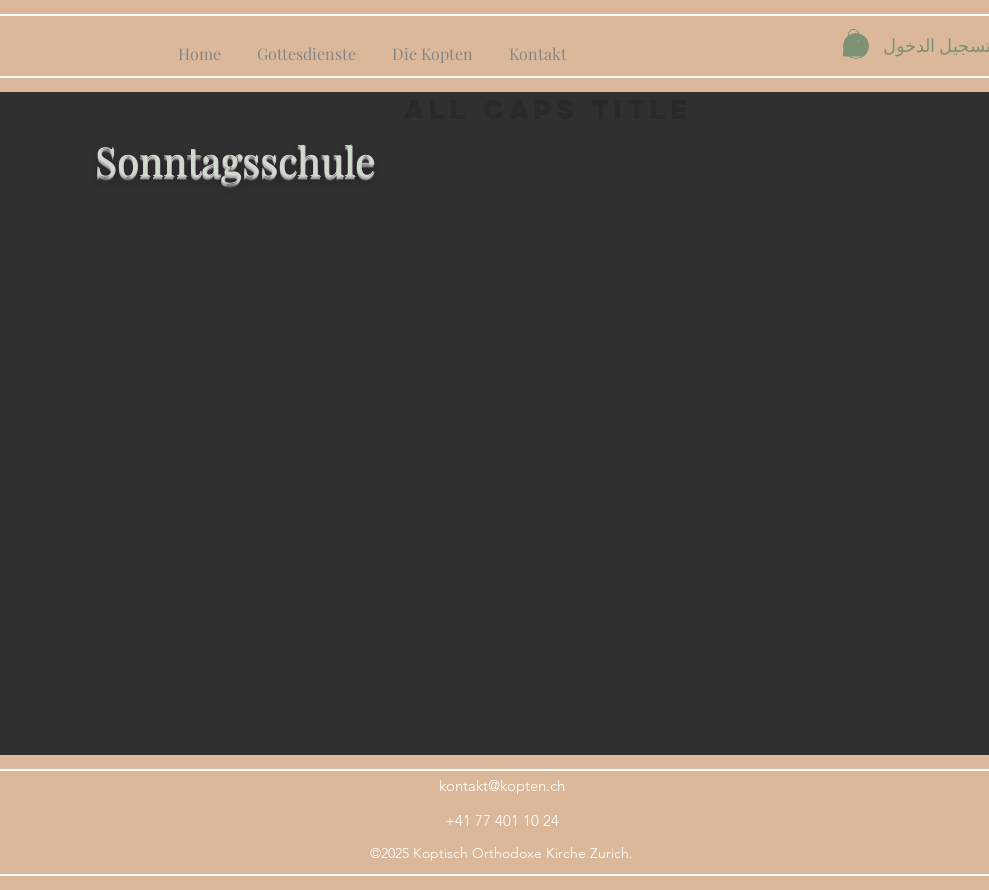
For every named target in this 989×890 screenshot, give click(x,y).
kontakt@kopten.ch (502, 785)
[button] (853, 42)
